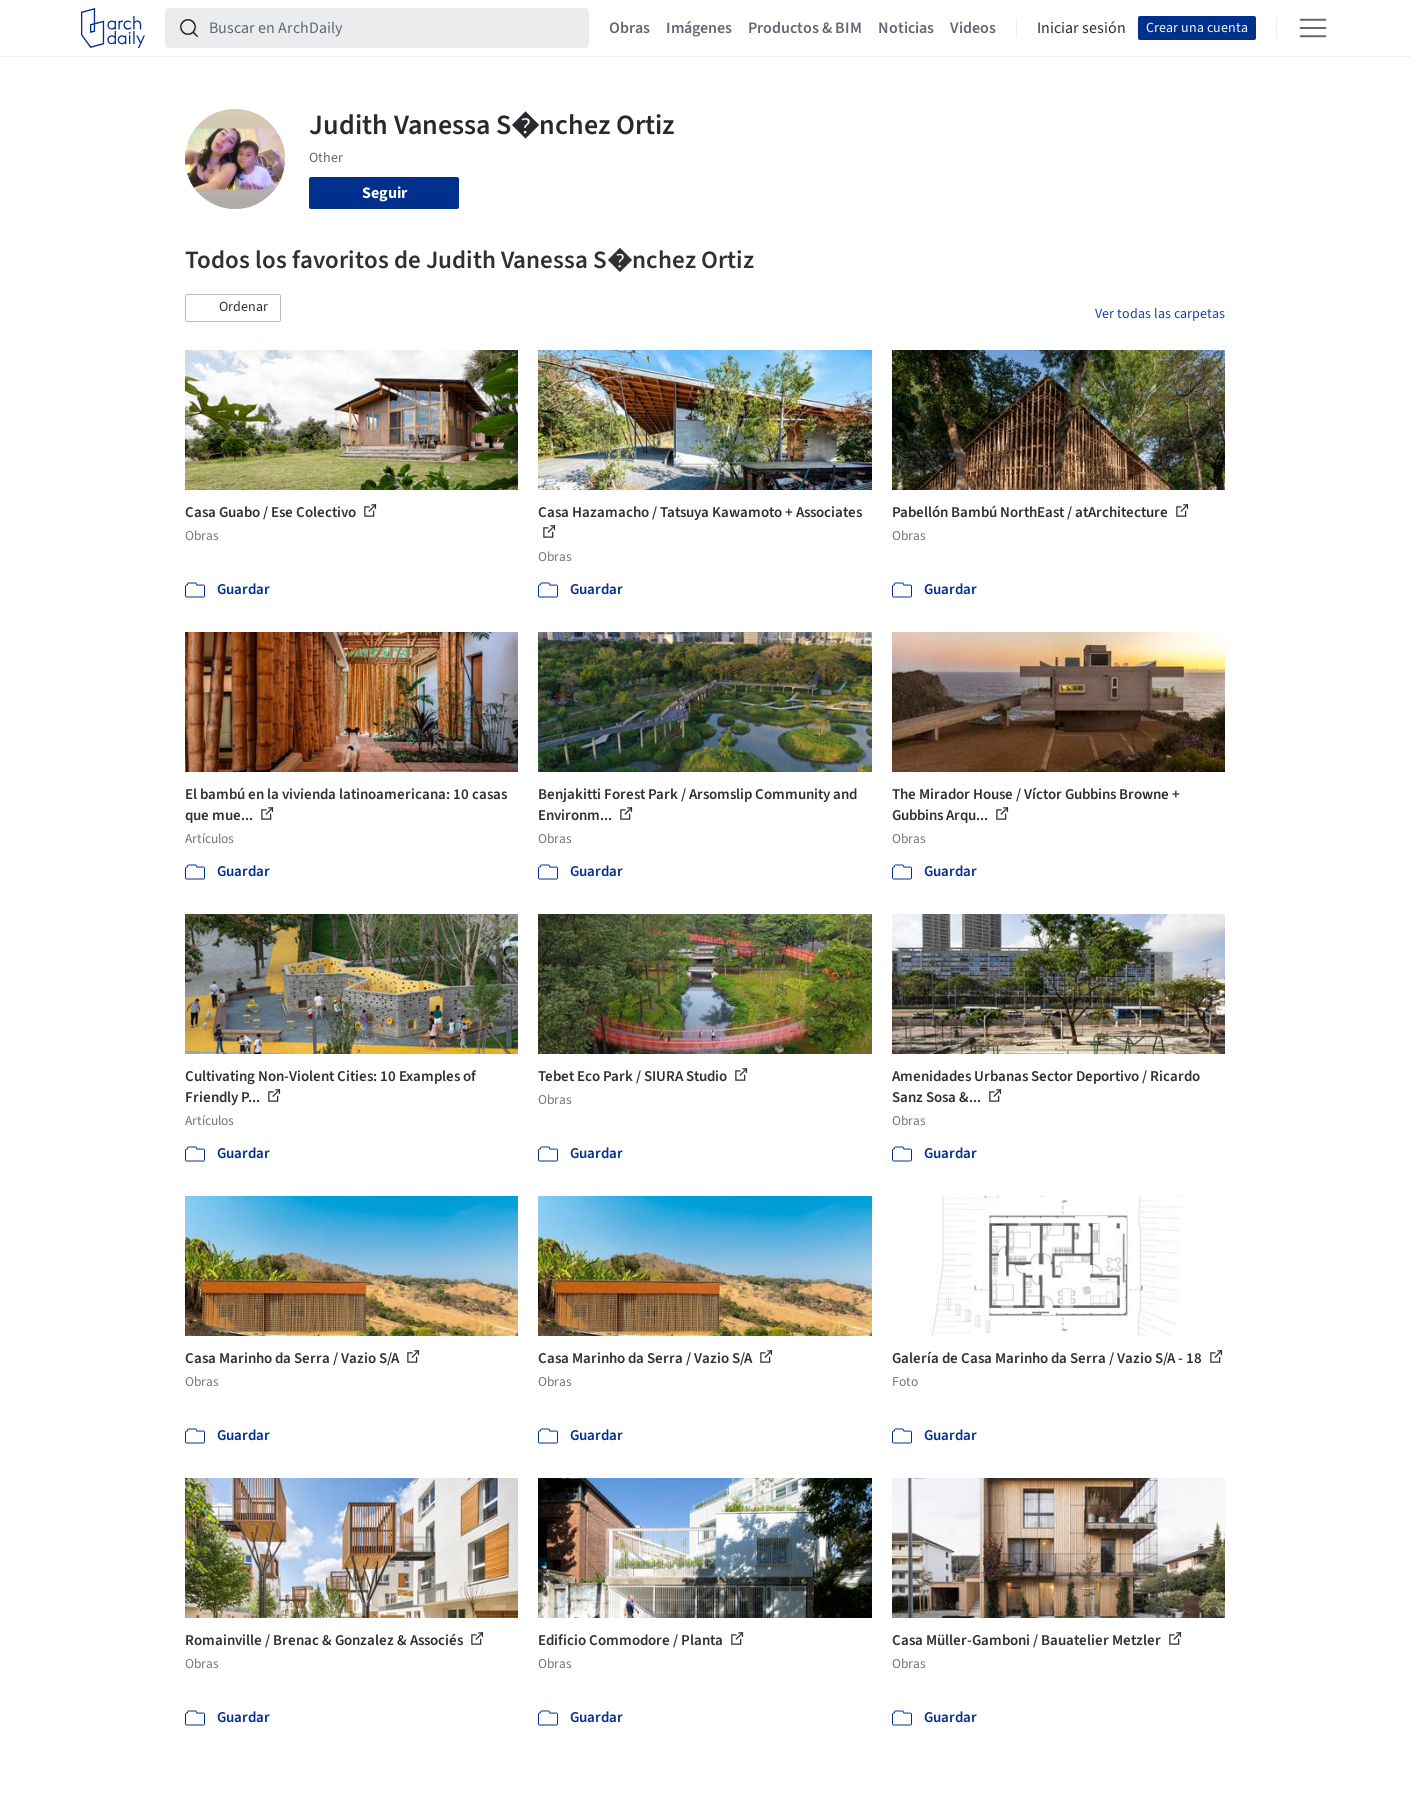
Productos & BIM (805, 28)
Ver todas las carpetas (1160, 314)
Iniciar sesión (1081, 28)
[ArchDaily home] (113, 28)
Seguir (384, 193)
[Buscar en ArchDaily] (393, 28)
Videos (973, 28)
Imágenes (699, 28)
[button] (233, 308)
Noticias (906, 28)
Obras (629, 28)
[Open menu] (1313, 28)
